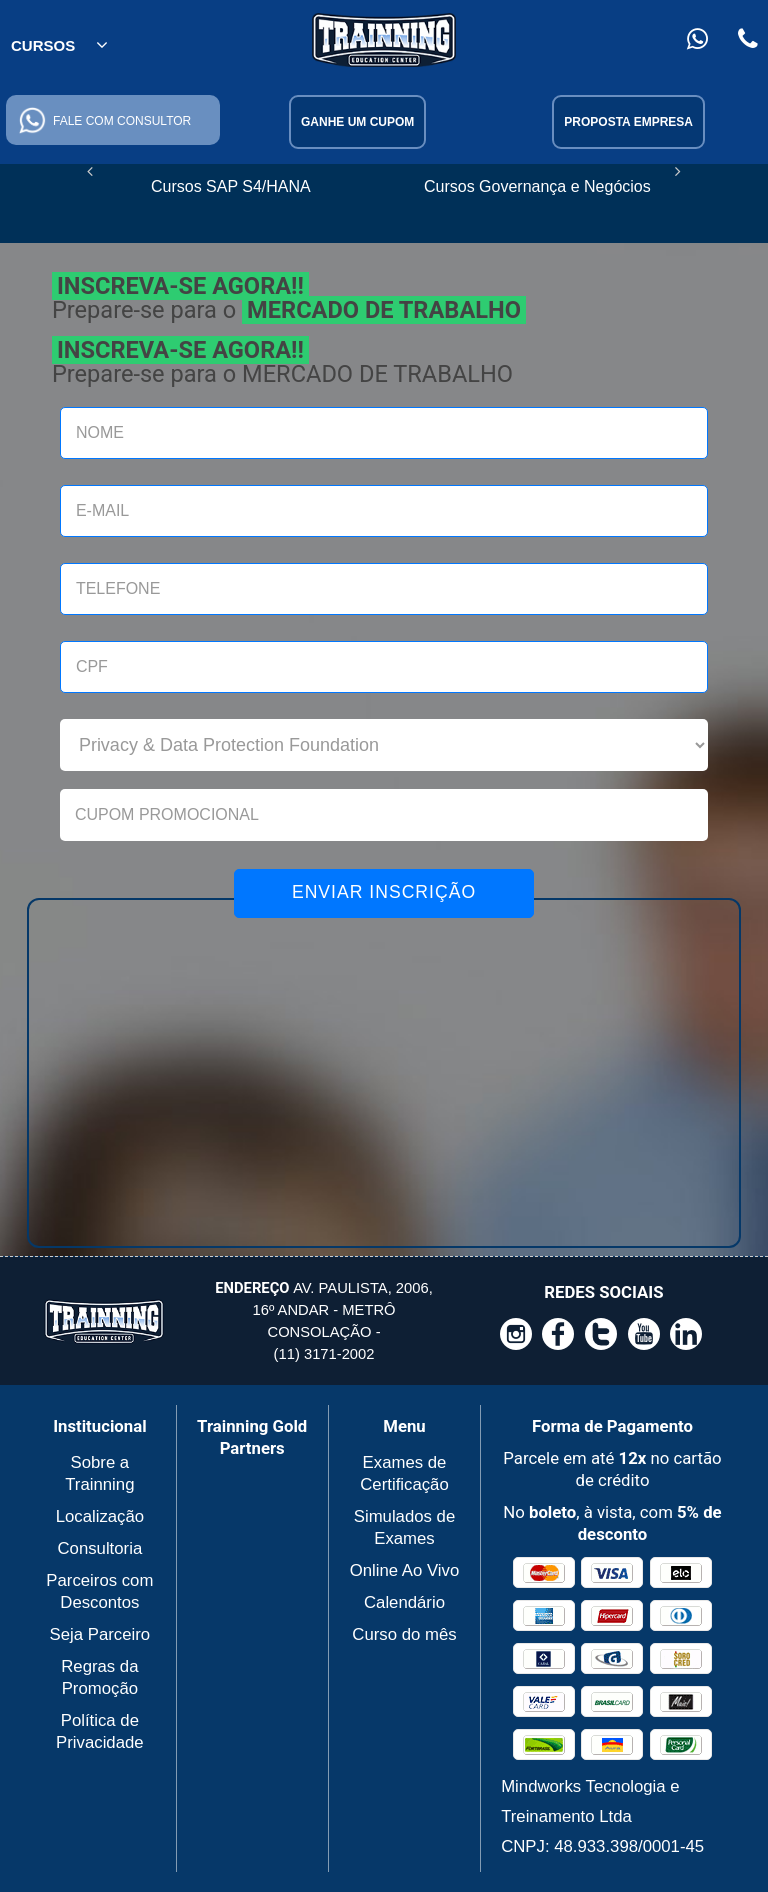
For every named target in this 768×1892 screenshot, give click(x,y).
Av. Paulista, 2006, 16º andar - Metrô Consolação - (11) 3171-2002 (323, 1320)
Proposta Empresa (628, 122)
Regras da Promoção (99, 1677)
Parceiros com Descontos (99, 1591)
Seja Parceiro (100, 1634)
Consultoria (99, 1548)
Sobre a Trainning (99, 1473)
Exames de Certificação (404, 1473)
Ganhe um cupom (357, 122)
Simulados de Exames (405, 1527)
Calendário (404, 1602)
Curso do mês (404, 1634)
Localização (100, 1516)
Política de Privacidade (100, 1731)
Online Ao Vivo (405, 1570)
